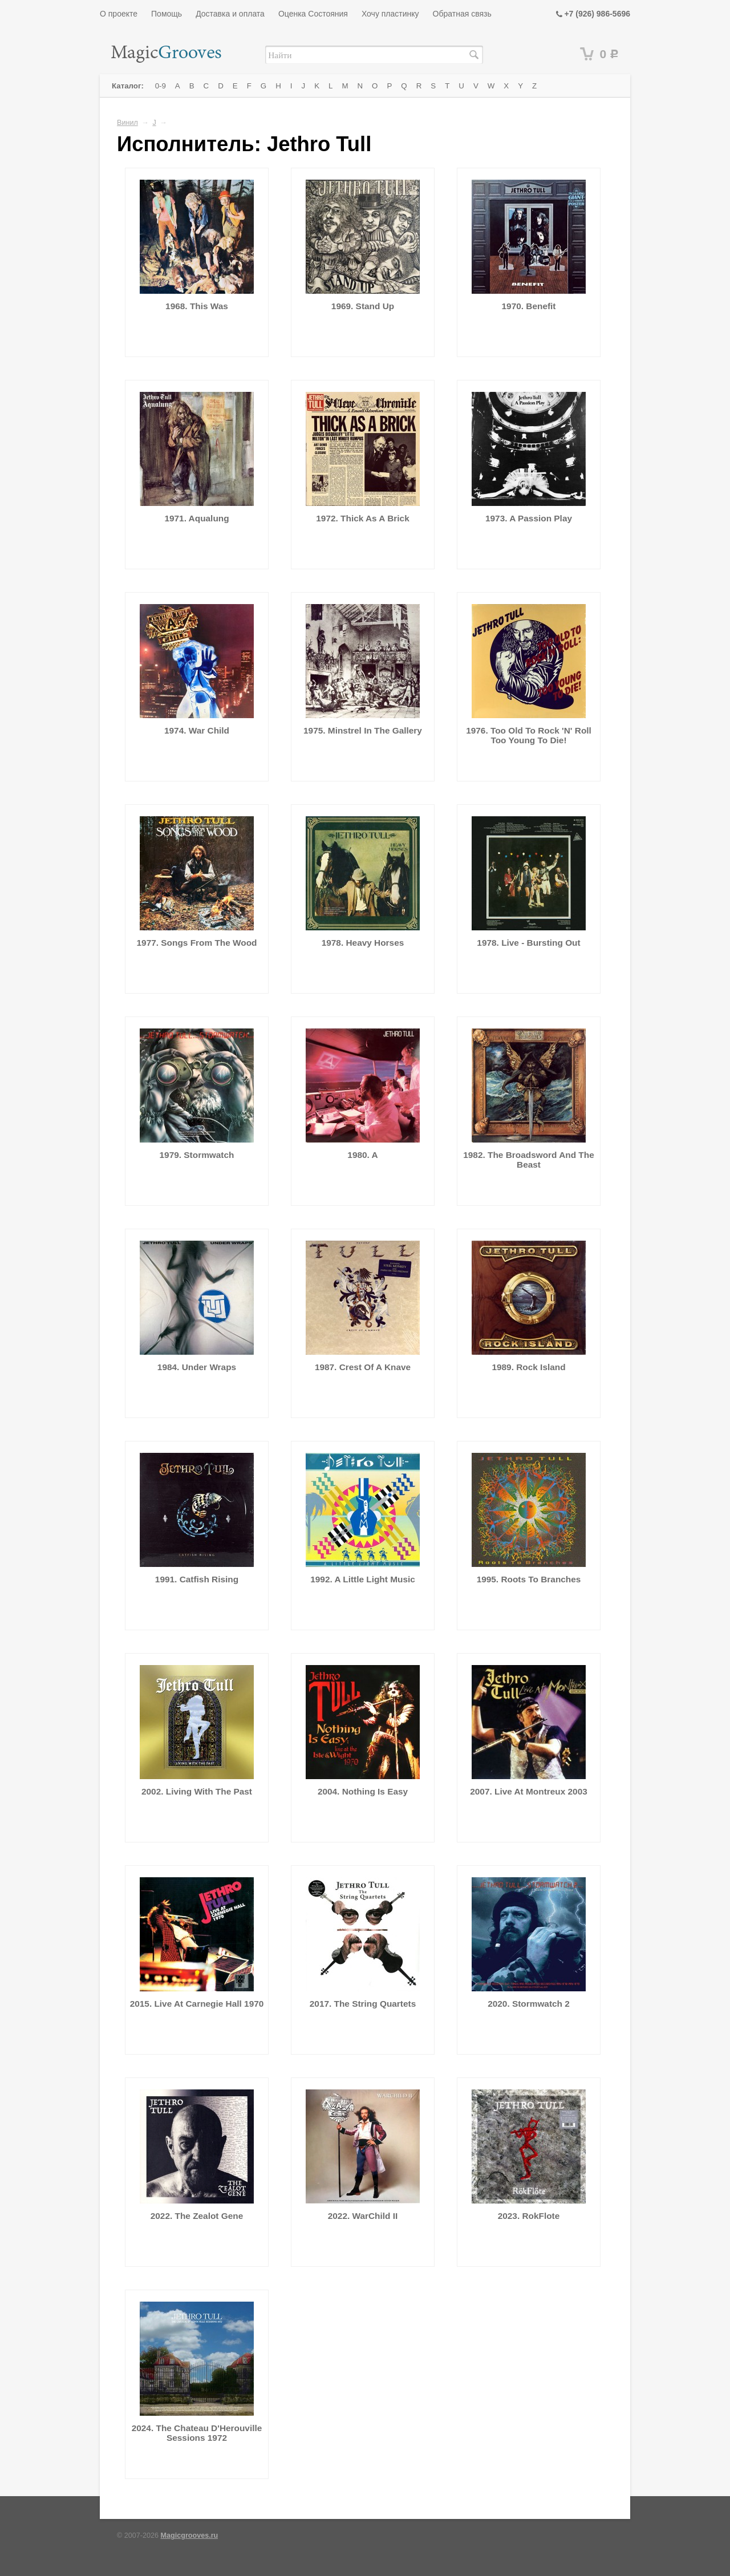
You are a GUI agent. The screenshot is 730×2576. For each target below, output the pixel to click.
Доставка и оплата (230, 13)
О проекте (118, 13)
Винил (127, 123)
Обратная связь (462, 13)
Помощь (166, 13)
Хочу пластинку (390, 13)
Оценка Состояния (313, 13)
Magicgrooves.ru (189, 2535)
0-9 (160, 86)
